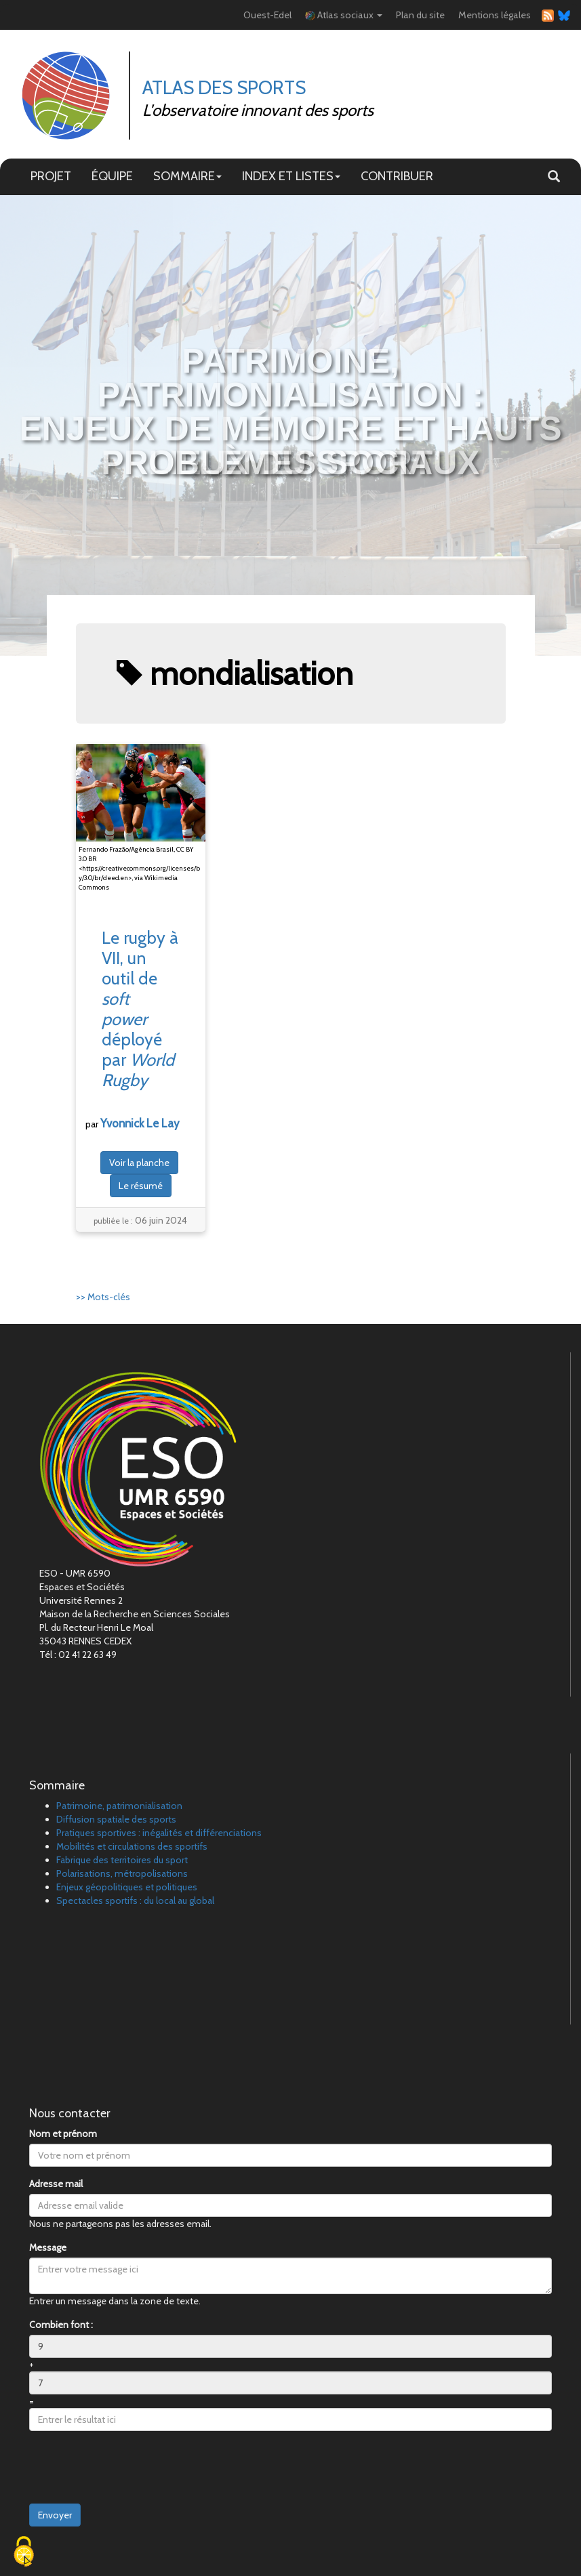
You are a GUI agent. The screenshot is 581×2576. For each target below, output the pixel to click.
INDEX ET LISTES (291, 176)
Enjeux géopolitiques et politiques (126, 1887)
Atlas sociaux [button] (343, 15)
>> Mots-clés (103, 1297)
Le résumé (141, 1186)
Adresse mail (56, 2184)
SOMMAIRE (187, 176)
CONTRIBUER (397, 176)
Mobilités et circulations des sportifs (131, 1846)
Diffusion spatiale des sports (116, 1819)
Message (47, 2247)
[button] (554, 176)
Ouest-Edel (267, 15)
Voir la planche (139, 1163)
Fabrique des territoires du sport (122, 1860)
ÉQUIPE (112, 176)
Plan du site (420, 15)
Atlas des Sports (224, 87)
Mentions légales (494, 15)
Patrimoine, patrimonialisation (119, 1806)
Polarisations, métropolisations (122, 1873)
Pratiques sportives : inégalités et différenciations (159, 1833)
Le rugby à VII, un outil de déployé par (140, 1009)
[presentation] (132, 2467)
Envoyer (55, 2515)
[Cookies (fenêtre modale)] (23, 2552)
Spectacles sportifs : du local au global (135, 1900)
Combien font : (61, 2325)
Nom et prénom (63, 2133)
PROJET (51, 176)
